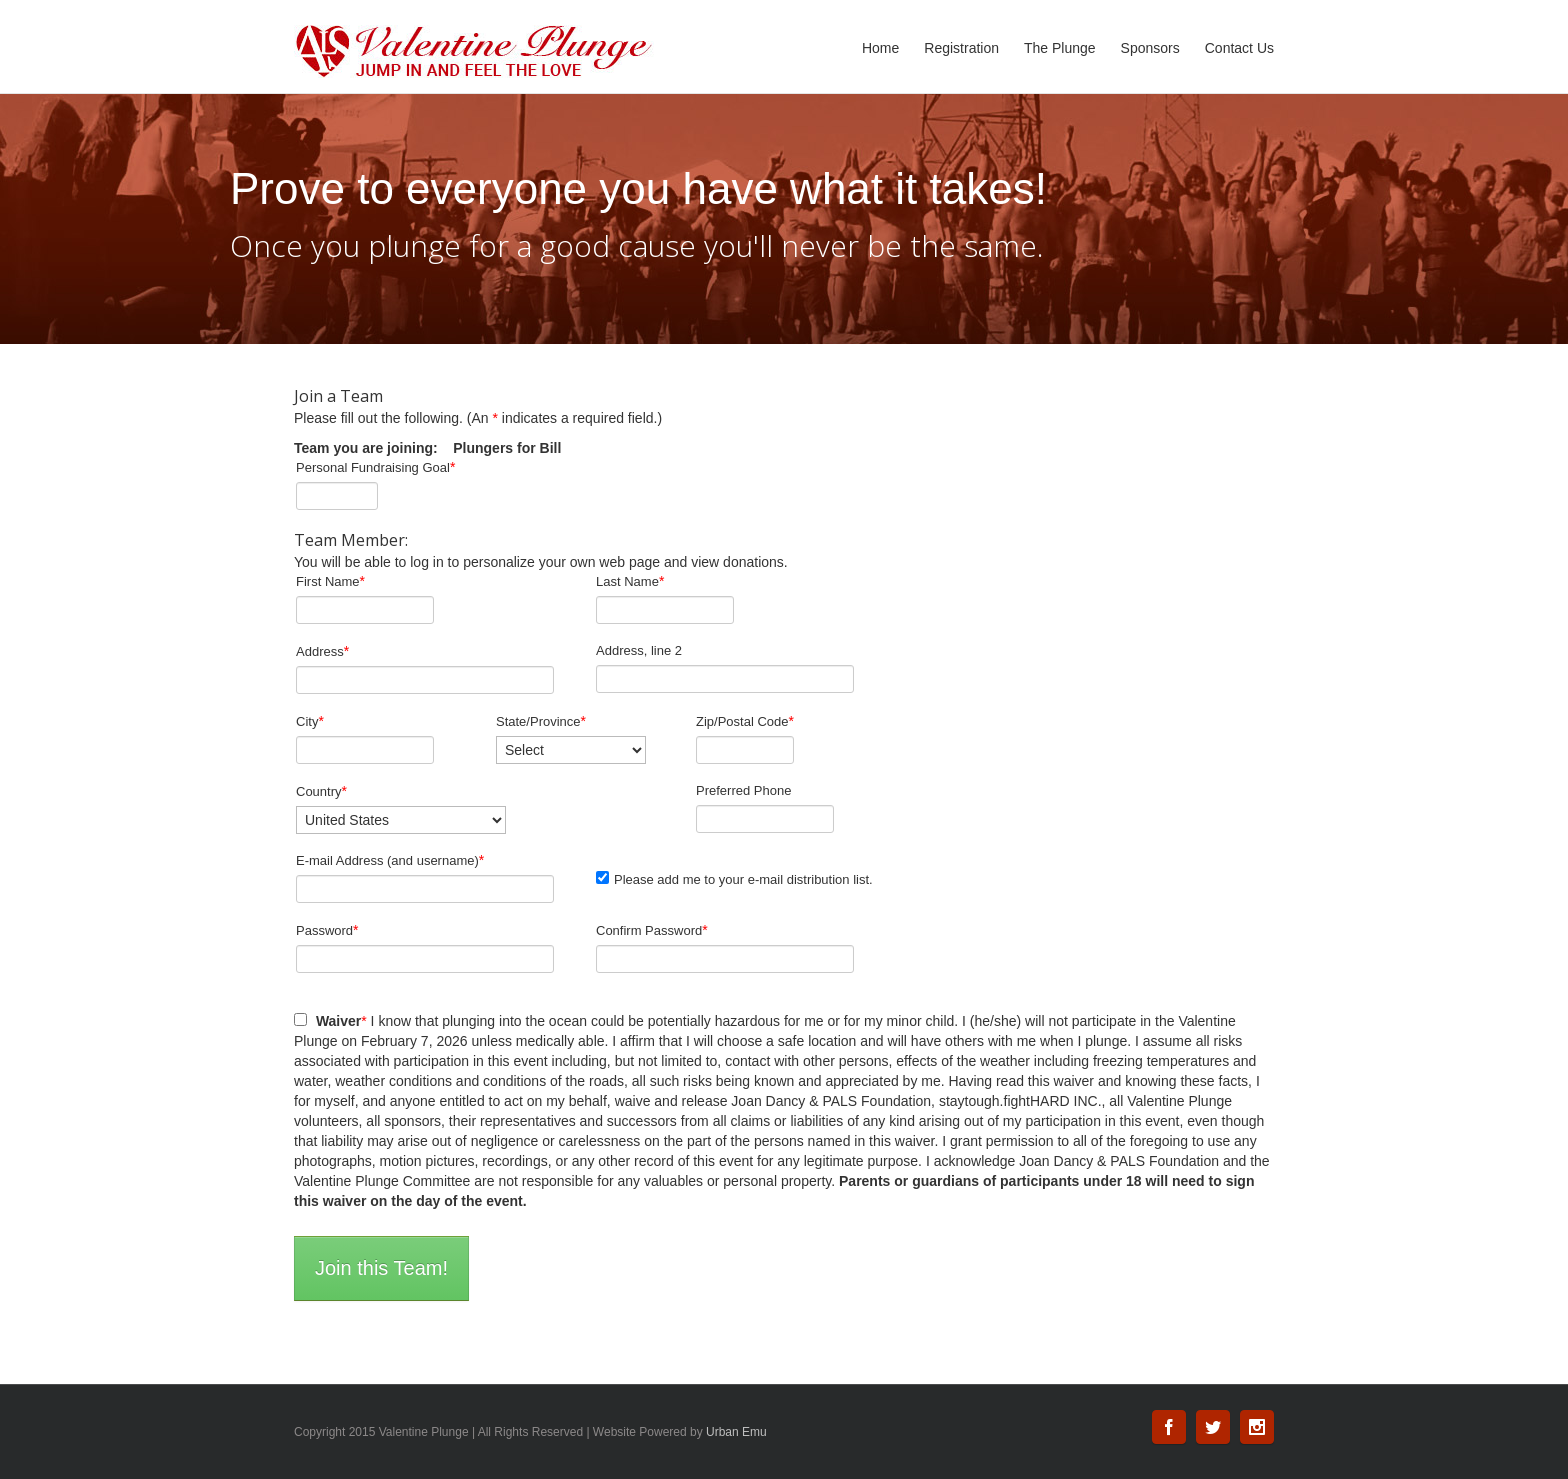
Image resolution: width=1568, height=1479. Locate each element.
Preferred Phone (743, 790)
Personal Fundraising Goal (375, 467)
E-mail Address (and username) (390, 860)
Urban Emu (736, 1432)
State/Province (541, 721)
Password (327, 930)
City (310, 721)
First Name (330, 581)
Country (321, 791)
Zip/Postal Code (745, 721)
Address (322, 651)
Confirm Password (652, 930)
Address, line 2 (639, 650)
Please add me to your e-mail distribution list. (734, 879)
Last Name (630, 581)
